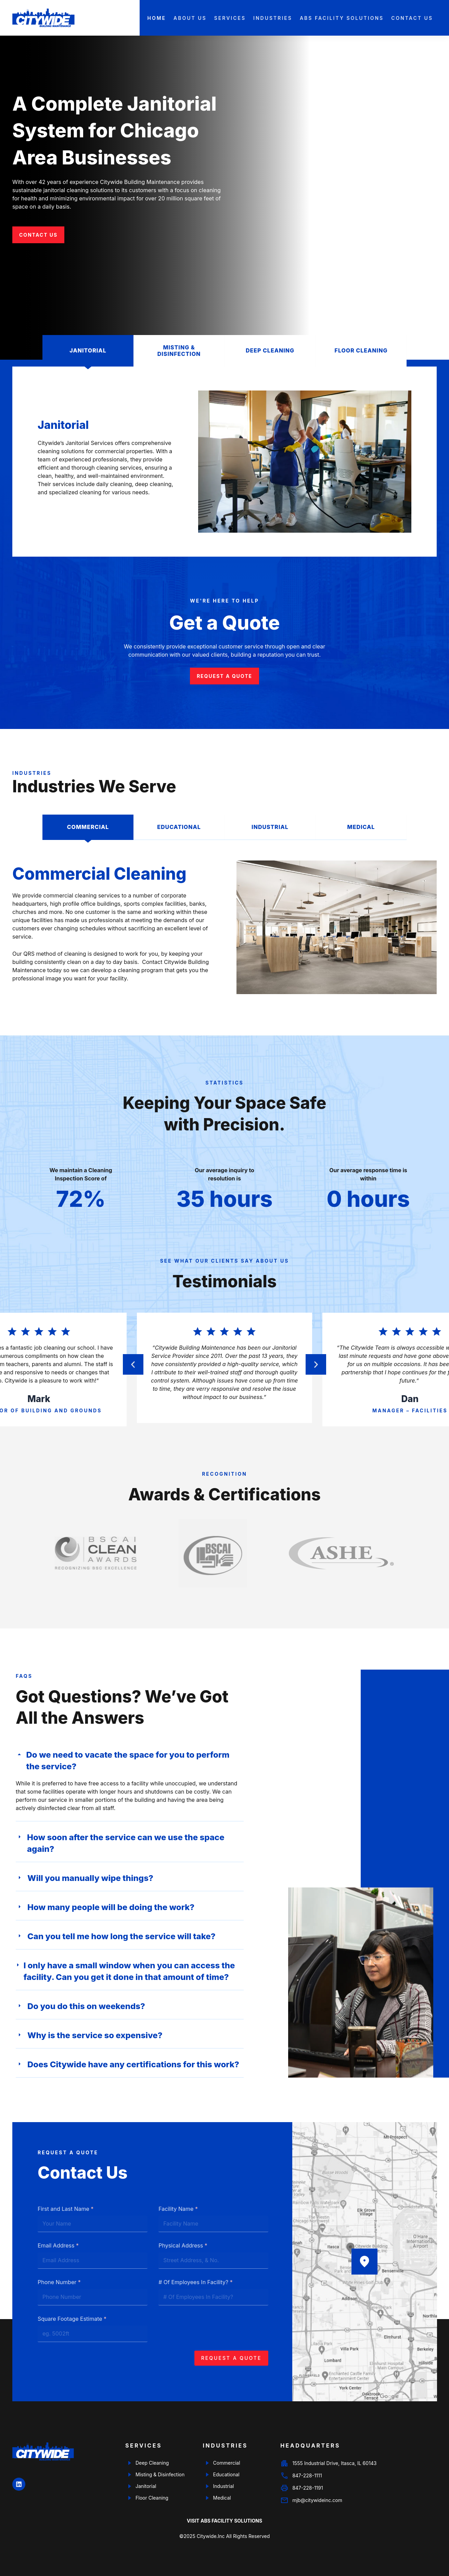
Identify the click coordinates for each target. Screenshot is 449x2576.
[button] (133, 1364)
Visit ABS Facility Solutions (224, 2521)
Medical (222, 2498)
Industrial (223, 2486)
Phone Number (59, 2282)
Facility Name (178, 2209)
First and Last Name (65, 2209)
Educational (226, 2474)
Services (230, 18)
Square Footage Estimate (72, 2319)
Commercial (226, 2463)
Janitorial (146, 2486)
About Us (190, 18)
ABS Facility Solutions (342, 18)
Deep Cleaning (152, 2463)
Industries (272, 18)
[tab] (87, 351)
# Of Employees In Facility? (195, 2282)
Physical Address (182, 2245)
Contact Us (412, 18)
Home (156, 18)
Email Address (58, 2245)
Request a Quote (231, 2358)
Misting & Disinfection (160, 2474)
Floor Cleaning (152, 2498)
